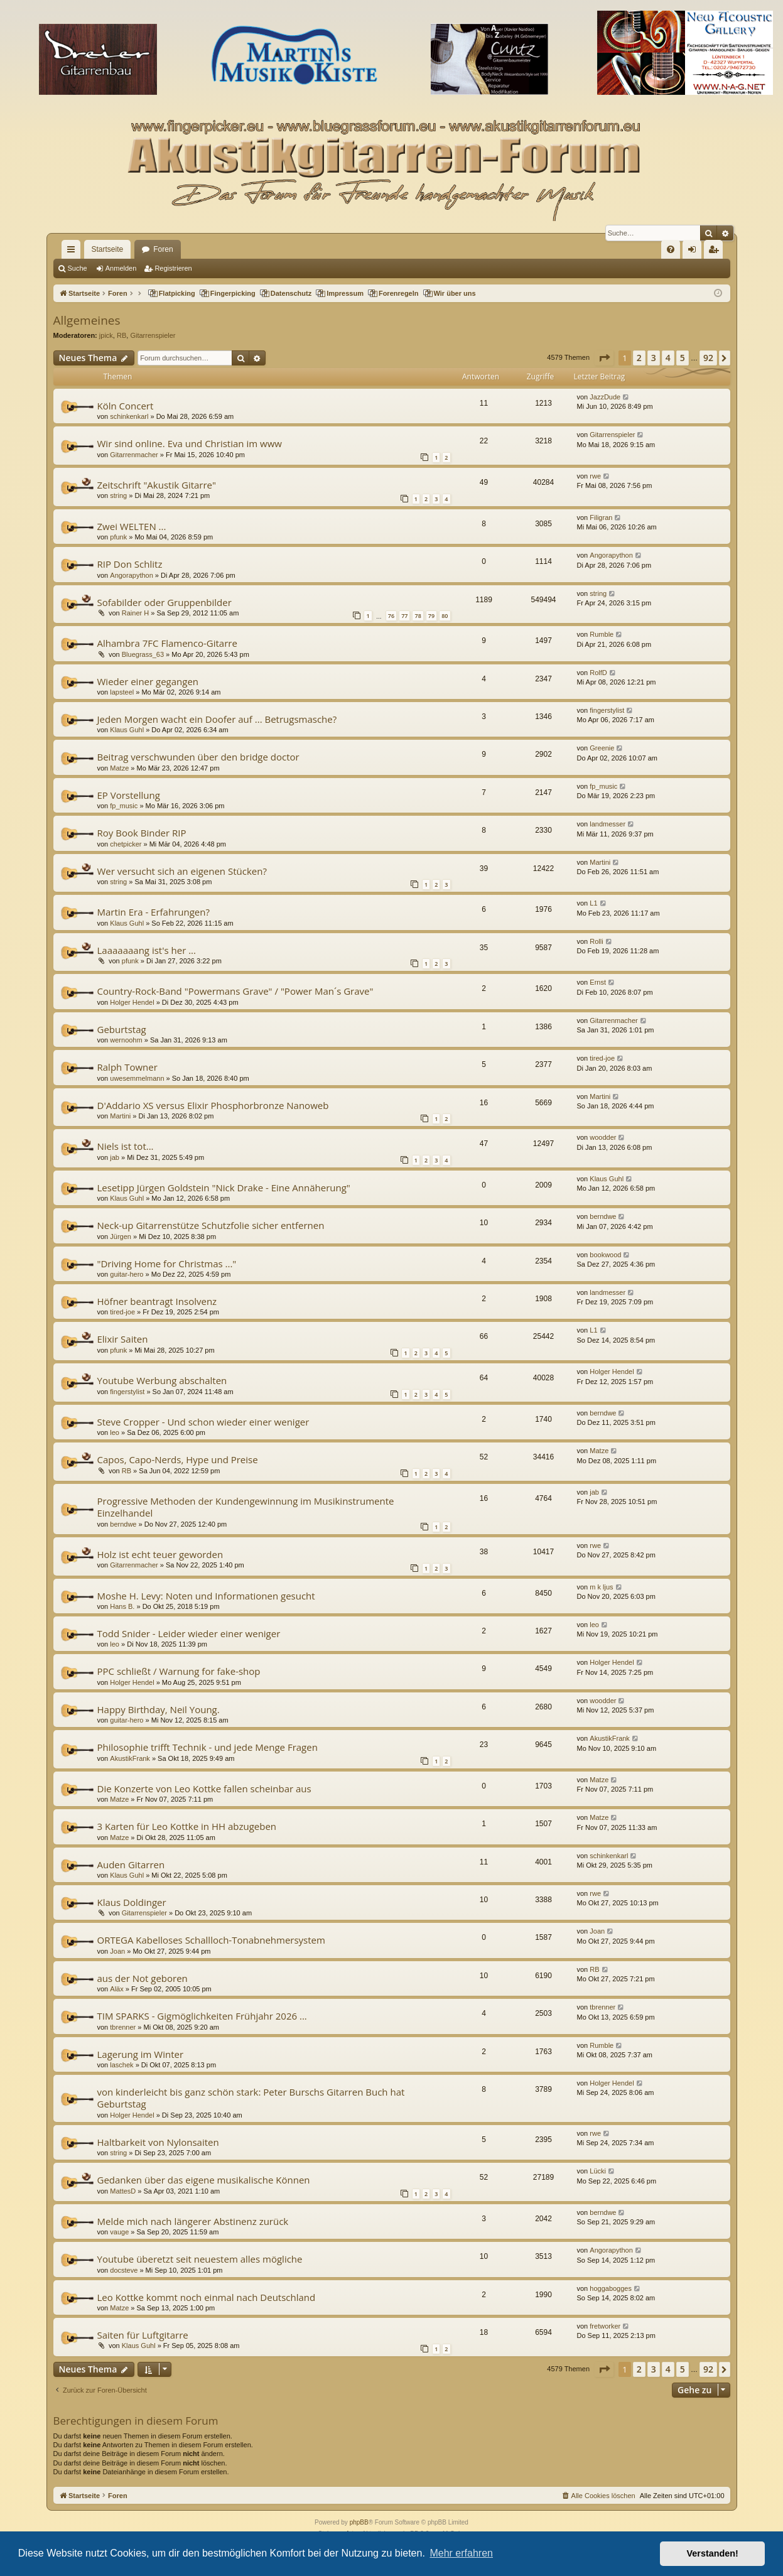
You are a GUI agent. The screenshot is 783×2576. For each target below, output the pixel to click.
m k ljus (601, 1587)
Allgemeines (87, 320)
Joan (117, 1951)
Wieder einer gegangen (148, 681)
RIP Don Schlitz (130, 564)
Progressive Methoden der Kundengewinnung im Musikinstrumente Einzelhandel (245, 1507)
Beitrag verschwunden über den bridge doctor (198, 756)
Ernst (598, 982)
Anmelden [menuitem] (694, 252)
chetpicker (125, 844)
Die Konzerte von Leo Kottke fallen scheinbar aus (204, 1788)
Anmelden (121, 268)
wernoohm (126, 1040)
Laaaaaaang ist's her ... (147, 950)
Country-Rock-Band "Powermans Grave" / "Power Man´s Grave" (235, 991)
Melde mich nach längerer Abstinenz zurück (193, 2221)
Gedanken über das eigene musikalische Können (203, 2179)
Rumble (601, 634)
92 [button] (708, 358)
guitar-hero (126, 1274)
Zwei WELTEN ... (131, 526)
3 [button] (653, 358)
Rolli (596, 941)
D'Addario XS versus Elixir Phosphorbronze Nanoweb (213, 1105)
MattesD (123, 2191)
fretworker (605, 2326)
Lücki (598, 2171)
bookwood (605, 1254)
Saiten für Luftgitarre (142, 2335)
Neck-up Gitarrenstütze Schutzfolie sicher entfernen (211, 1225)
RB (121, 335)
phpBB (359, 2522)
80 (444, 616)
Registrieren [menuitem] (715, 252)
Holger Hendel (132, 1002)
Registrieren (173, 268)
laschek (121, 2065)
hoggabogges (611, 2288)
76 (391, 616)
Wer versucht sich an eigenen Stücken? (182, 871)
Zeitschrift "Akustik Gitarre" (157, 485)
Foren (163, 249)
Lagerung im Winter (140, 2054)
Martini (600, 862)
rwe (595, 476)
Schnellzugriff (73, 252)
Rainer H (135, 613)
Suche (77, 268)
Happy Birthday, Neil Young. (158, 1709)
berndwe (603, 1216)
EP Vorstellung (128, 795)
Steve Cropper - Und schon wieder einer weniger (203, 1421)
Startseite (108, 249)
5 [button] (682, 358)
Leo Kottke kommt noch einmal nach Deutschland (206, 2297)
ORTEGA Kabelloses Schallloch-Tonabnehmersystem (211, 1940)
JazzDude (605, 397)
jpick (106, 335)
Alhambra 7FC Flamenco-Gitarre (167, 643)
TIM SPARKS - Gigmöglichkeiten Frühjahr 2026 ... (202, 2016)
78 (417, 616)
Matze (119, 768)
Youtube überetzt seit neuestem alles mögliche (200, 2259)
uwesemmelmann (137, 1078)
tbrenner (123, 2027)
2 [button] (639, 358)
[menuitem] (670, 249)
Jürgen (120, 1236)
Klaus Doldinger (131, 1902)
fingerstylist (607, 710)
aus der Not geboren (142, 1978)
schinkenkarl (129, 416)
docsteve (124, 2270)
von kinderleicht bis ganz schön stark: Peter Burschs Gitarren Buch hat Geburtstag (251, 2098)
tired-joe (602, 1058)
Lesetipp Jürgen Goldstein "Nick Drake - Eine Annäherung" (223, 1187)
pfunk (118, 537)
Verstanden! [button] (712, 2553)
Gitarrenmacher (134, 454)
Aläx (116, 1989)
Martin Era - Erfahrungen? (153, 912)
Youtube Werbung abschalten (162, 1380)
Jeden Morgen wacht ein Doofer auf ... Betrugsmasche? (217, 719)
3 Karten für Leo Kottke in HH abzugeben (187, 1826)
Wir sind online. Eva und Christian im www (189, 443)
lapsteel (122, 692)
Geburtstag (121, 1029)
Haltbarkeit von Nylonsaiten (158, 2142)
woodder (603, 1137)
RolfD (598, 672)
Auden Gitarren (131, 1864)
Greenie (602, 748)
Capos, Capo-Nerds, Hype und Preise (177, 1459)
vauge (119, 2232)
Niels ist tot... (125, 1146)
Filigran (601, 517)
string (118, 495)
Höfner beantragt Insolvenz (157, 1301)
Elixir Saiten (122, 1339)
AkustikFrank (130, 1758)
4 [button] (668, 358)
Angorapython (131, 575)
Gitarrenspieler (152, 335)
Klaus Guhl (127, 729)
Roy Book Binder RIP (141, 832)
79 (431, 616)
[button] (604, 357)
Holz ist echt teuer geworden (160, 1554)
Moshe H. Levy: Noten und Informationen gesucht (206, 1595)
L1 (593, 903)
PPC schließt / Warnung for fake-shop (179, 1671)
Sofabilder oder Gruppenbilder (164, 602)
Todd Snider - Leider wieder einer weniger (189, 1633)
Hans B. (122, 1606)
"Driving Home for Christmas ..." (167, 1263)
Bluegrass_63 (143, 654)
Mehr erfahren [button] (461, 2553)
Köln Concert (125, 405)
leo (114, 1432)
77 (404, 616)
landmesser (607, 824)
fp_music (124, 805)
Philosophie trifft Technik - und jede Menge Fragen (207, 1747)
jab (114, 1157)
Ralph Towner (127, 1067)
